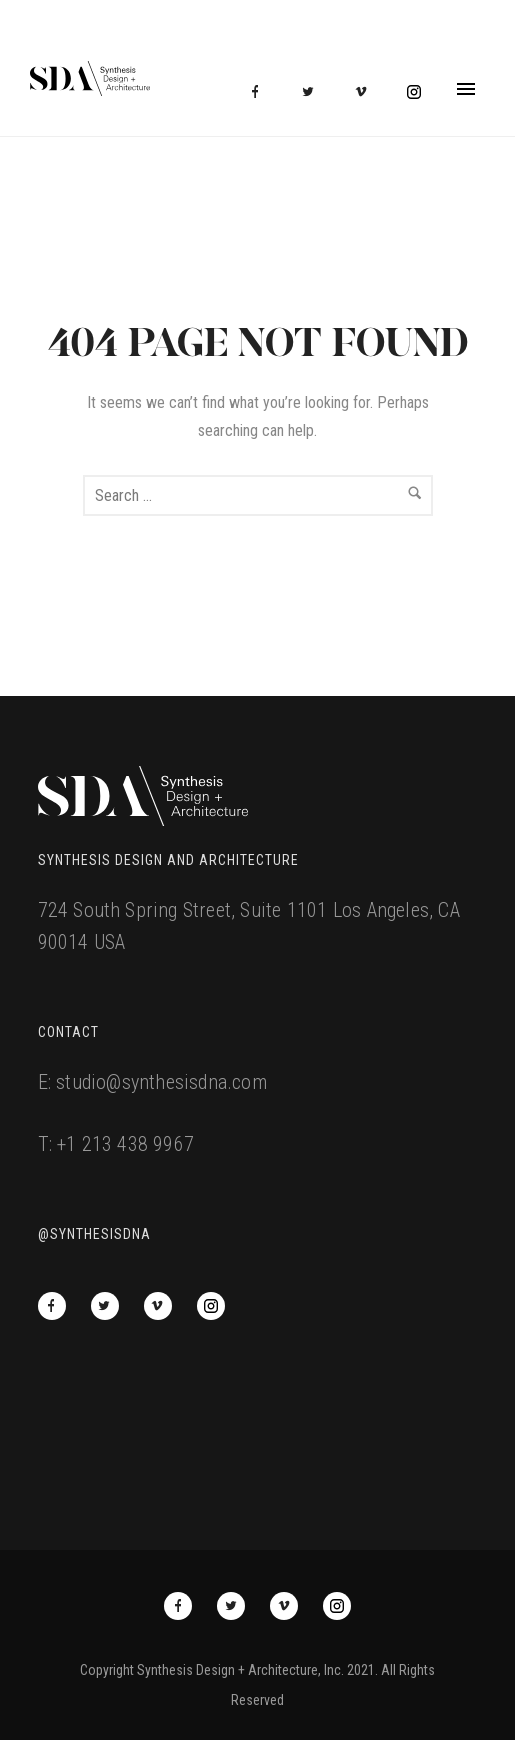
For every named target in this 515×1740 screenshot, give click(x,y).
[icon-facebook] (260, 92)
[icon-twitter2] (313, 92)
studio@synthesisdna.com (161, 1082)
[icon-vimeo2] (366, 92)
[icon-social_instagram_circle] (414, 92)
